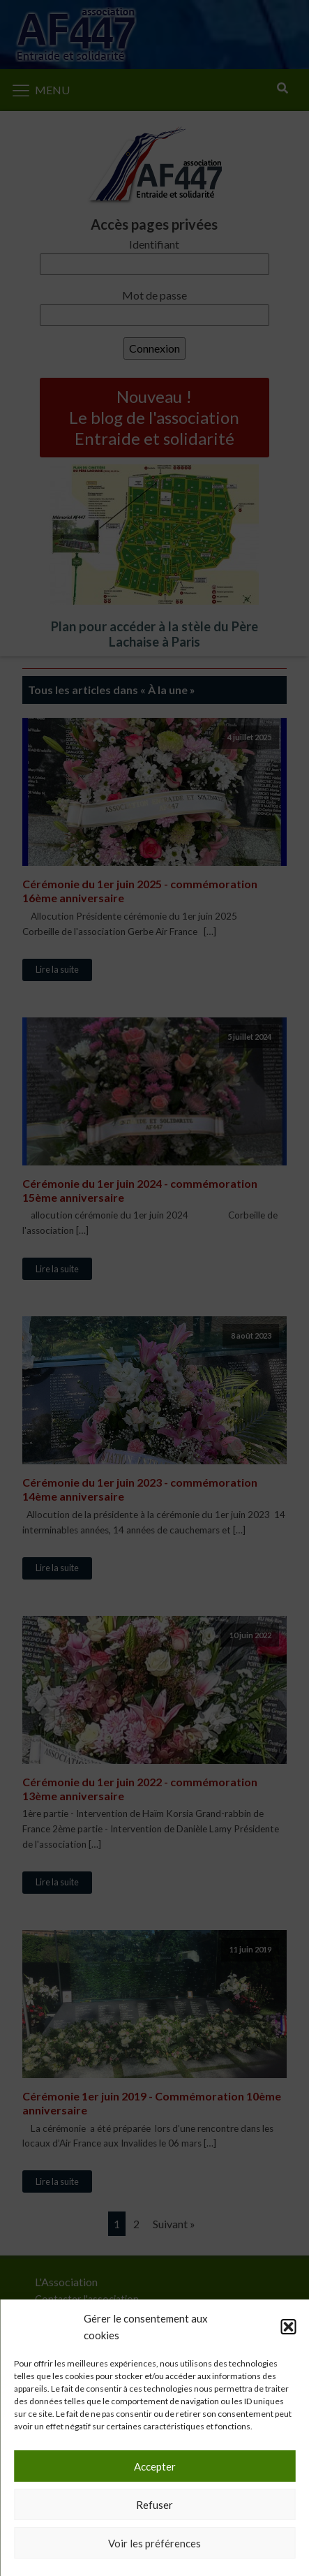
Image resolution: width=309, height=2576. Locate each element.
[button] (288, 2327)
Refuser (154, 2504)
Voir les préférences (154, 2543)
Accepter (155, 2466)
